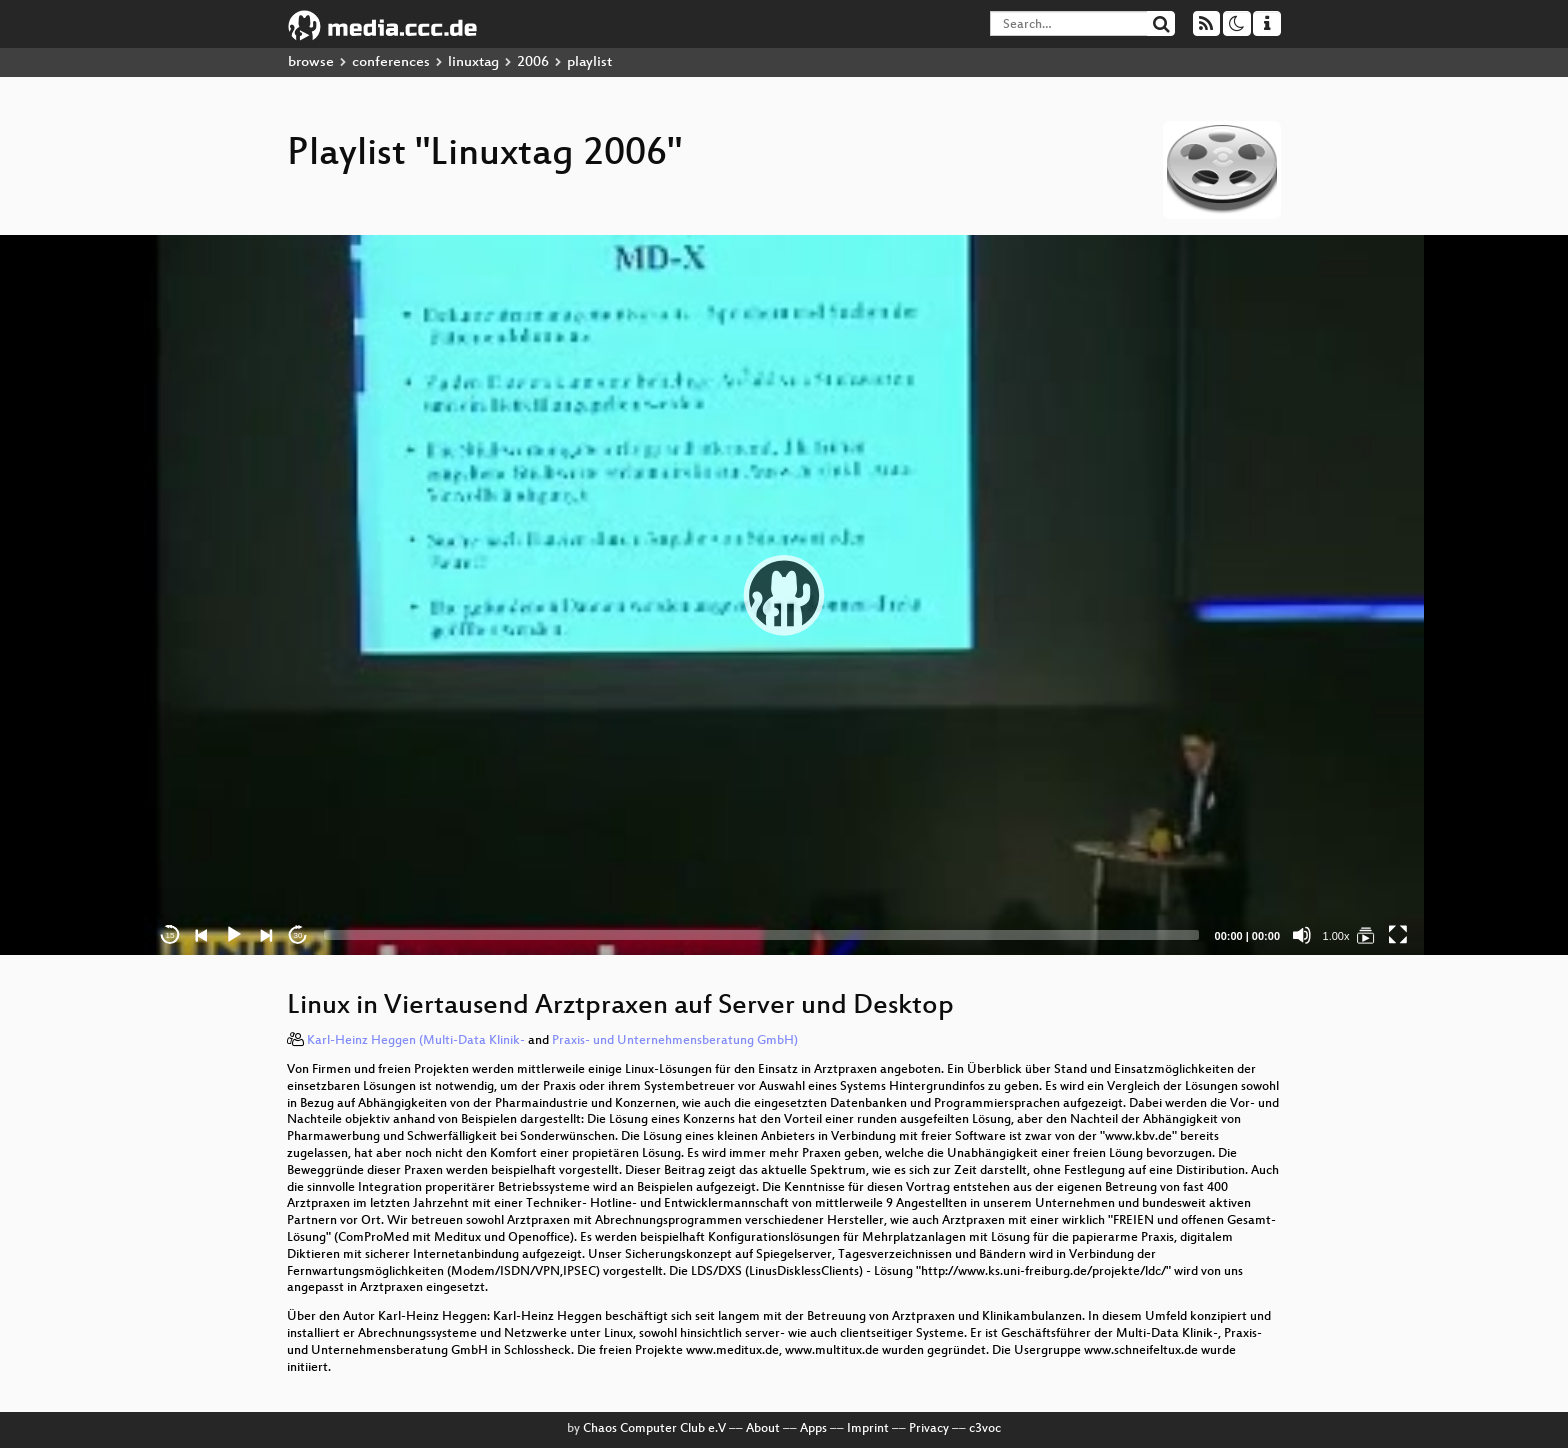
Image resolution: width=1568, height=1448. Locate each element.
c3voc (985, 1429)
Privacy (929, 1429)
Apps (813, 1429)
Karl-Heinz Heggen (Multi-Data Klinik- (416, 1041)
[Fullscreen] (1398, 935)
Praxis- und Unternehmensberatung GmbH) (675, 1041)
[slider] (761, 935)
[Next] (266, 935)
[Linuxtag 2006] (1366, 935)
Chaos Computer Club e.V (654, 1429)
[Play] (234, 935)
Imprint (868, 1429)
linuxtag (473, 62)
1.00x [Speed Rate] (1336, 936)
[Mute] (1302, 935)
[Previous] (202, 935)
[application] (784, 595)
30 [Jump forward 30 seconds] (298, 935)
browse (311, 62)
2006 (533, 62)
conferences (391, 62)
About (763, 1429)
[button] (784, 595)
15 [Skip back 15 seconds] (170, 935)
